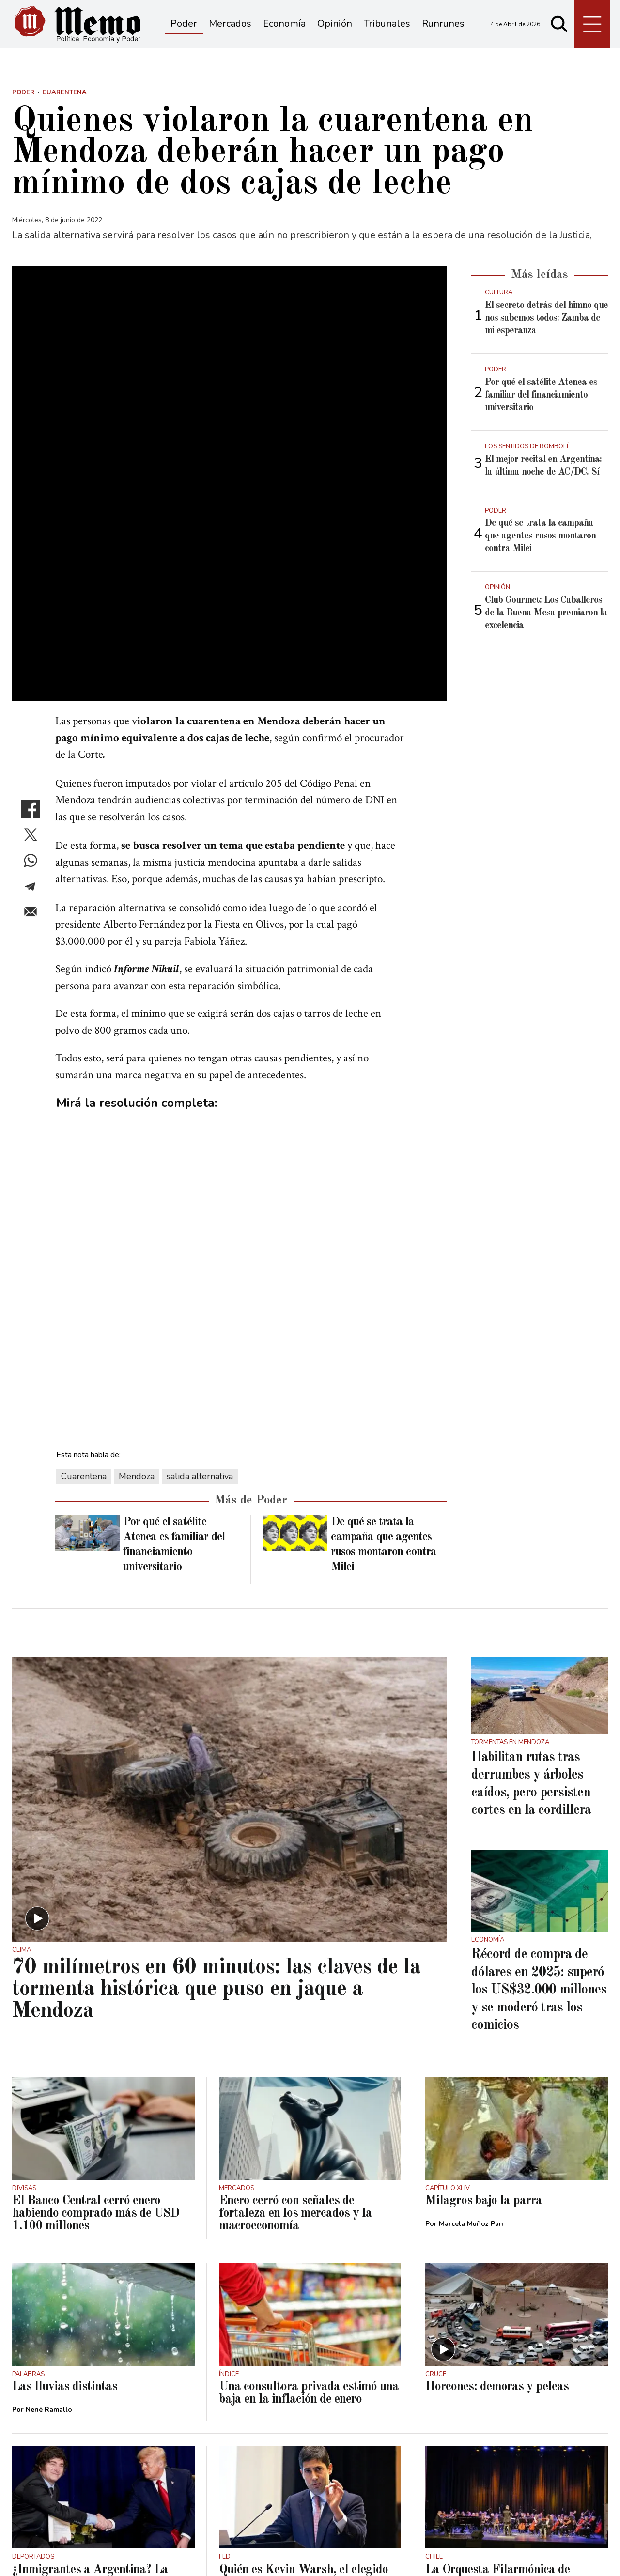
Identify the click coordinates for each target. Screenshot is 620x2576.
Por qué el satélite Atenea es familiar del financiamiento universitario (541, 395)
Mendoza (137, 1287)
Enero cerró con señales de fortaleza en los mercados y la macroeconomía (295, 2024)
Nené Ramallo (49, 2220)
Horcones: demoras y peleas (497, 2197)
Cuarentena (84, 1287)
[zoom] (229, 388)
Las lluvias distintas (64, 2197)
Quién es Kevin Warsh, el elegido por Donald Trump (303, 2386)
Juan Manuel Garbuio (267, 2415)
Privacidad (135, 2552)
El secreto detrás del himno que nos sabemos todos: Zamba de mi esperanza (546, 318)
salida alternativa (200, 1287)
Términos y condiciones (61, 2552)
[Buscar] (559, 24)
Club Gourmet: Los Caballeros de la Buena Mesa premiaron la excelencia (546, 613)
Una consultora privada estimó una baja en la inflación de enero (309, 2203)
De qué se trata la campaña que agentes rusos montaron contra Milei (540, 536)
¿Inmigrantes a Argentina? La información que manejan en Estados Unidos (90, 2392)
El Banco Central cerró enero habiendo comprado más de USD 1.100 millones (95, 2024)
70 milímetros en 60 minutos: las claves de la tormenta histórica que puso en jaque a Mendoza (216, 1799)
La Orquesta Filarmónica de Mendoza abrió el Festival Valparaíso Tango (497, 2392)
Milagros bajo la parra (483, 2011)
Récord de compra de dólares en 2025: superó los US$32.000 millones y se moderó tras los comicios (538, 1801)
